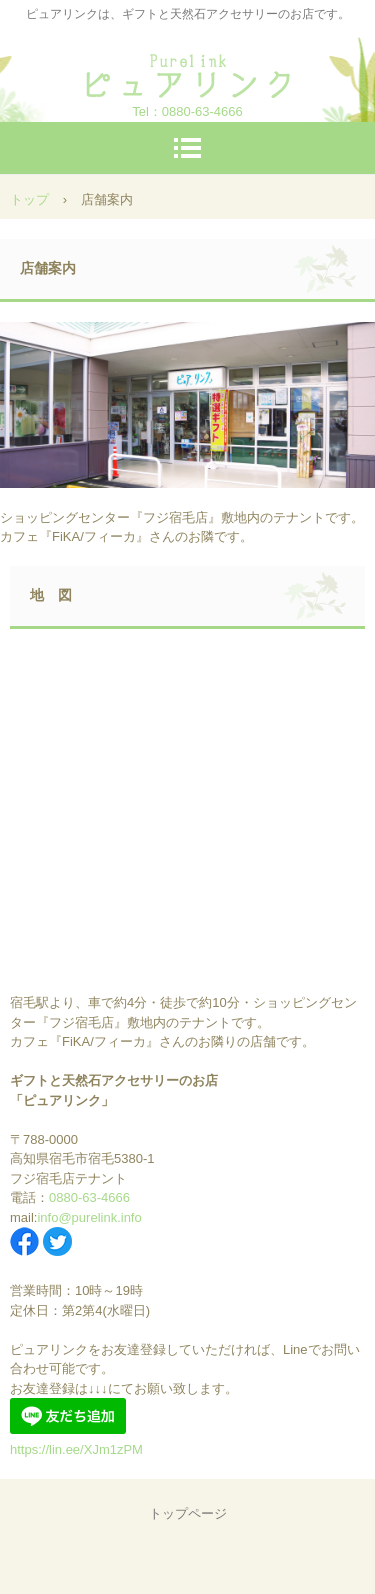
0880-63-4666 (202, 111)
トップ (29, 199)
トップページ (188, 1513)
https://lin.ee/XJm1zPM (76, 1449)
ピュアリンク (188, 69)
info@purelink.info (89, 1217)
